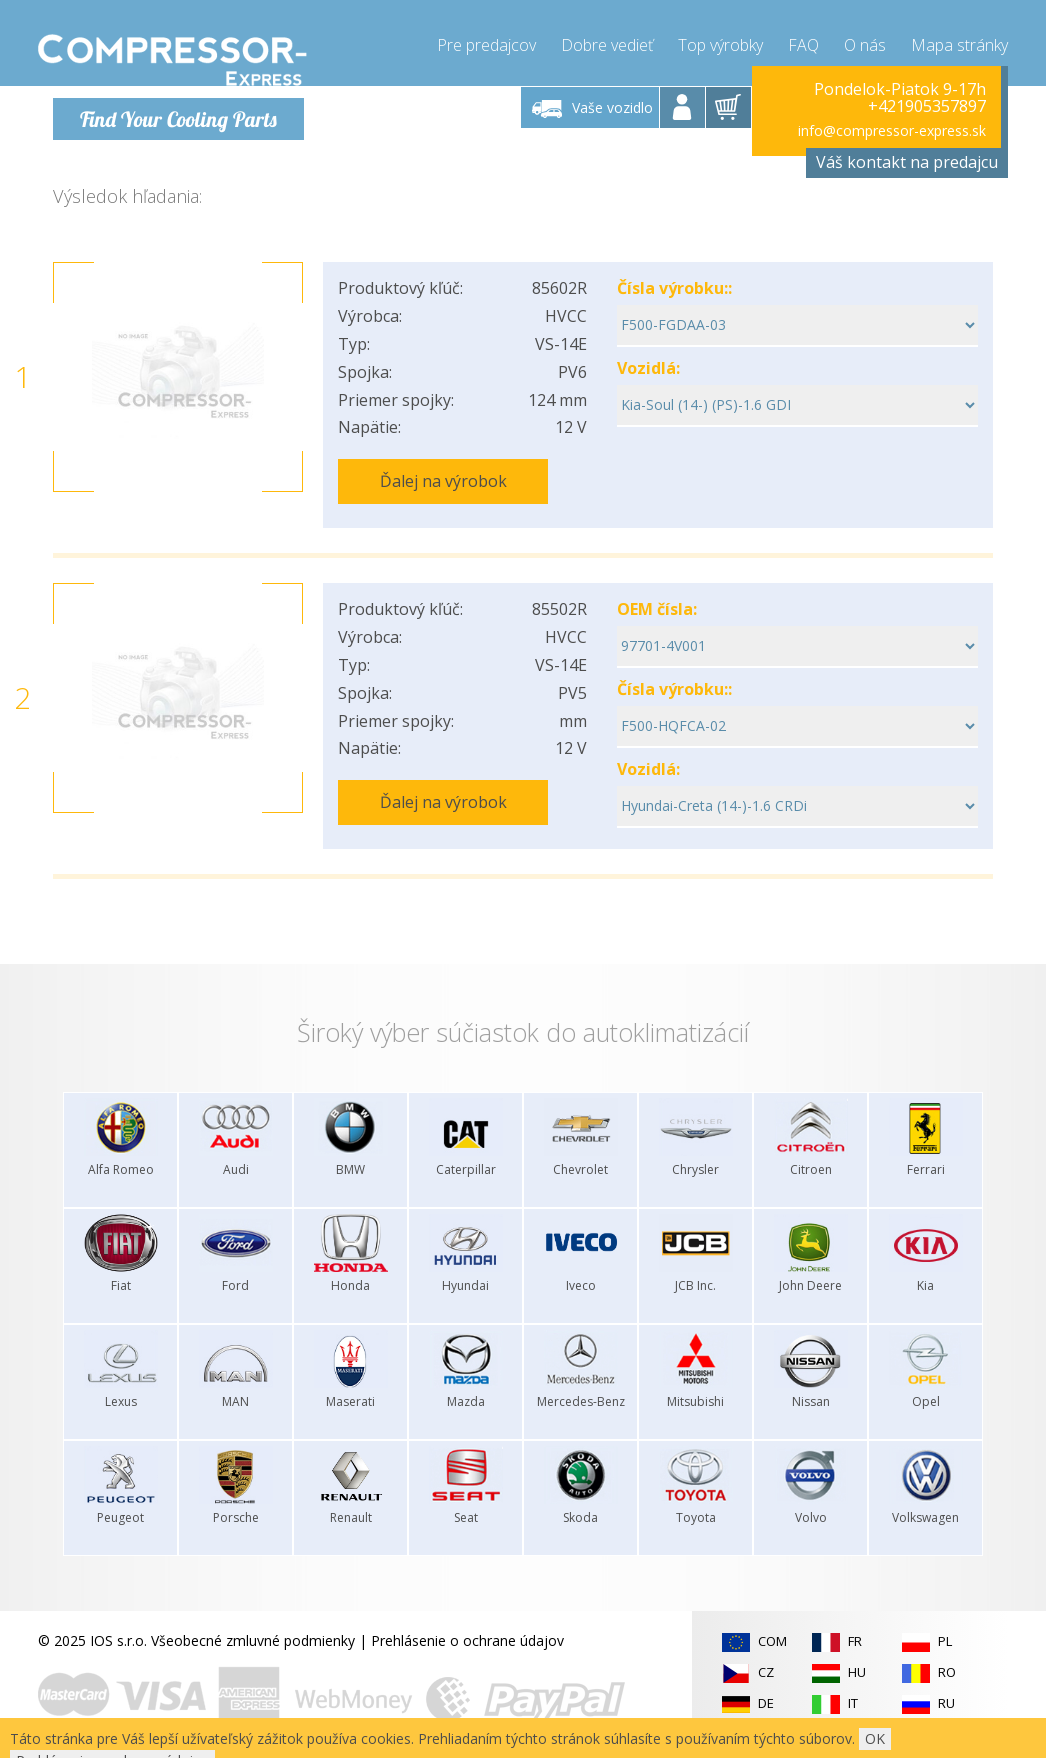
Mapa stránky (959, 40)
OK (875, 1738)
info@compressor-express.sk (892, 129)
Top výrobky (720, 40)
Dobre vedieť (607, 40)
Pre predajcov (486, 40)
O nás (865, 40)
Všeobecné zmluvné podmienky (253, 1623)
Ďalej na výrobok (443, 480)
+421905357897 (927, 106)
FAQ (803, 40)
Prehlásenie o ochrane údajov (467, 1623)
